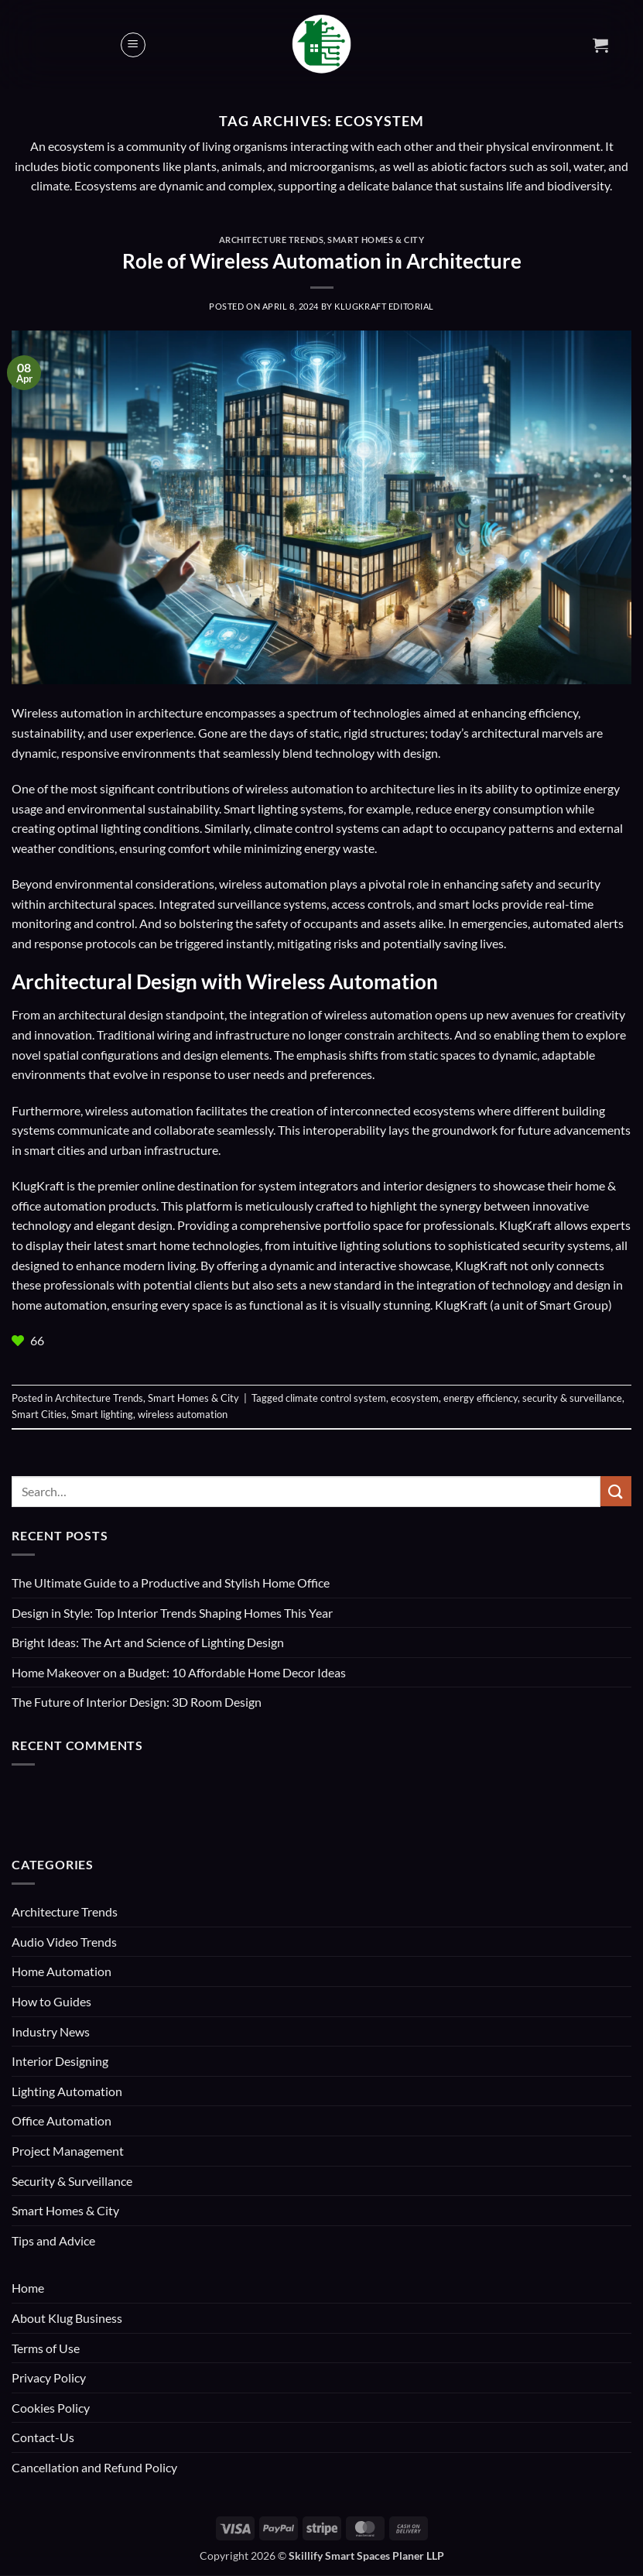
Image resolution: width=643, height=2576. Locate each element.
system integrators (308, 1185)
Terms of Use (46, 2348)
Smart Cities (39, 1414)
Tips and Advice (53, 2240)
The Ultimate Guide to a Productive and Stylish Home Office (171, 1582)
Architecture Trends (271, 240)
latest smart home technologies (177, 1245)
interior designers (430, 1185)
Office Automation (61, 2120)
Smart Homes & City (375, 240)
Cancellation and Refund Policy (94, 2467)
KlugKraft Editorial (384, 306)
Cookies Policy (51, 2407)
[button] (133, 45)
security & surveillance (572, 1398)
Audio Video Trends (64, 1941)
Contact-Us (43, 2437)
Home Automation (61, 1971)
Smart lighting (102, 1414)
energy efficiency (480, 1398)
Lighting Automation (67, 2091)
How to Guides (51, 2001)
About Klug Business (67, 2318)
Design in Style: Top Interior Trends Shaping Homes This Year (172, 1612)
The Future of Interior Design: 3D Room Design (137, 1701)
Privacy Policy (49, 2377)
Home (28, 2287)
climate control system (336, 1398)
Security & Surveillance (72, 2181)
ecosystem (415, 1398)
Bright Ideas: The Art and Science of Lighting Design (148, 1642)
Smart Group (573, 1304)
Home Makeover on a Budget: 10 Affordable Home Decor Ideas (179, 1672)
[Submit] (615, 1491)
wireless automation (182, 1414)
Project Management (68, 2150)
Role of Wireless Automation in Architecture (322, 260)
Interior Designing (60, 2061)
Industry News (51, 2031)
